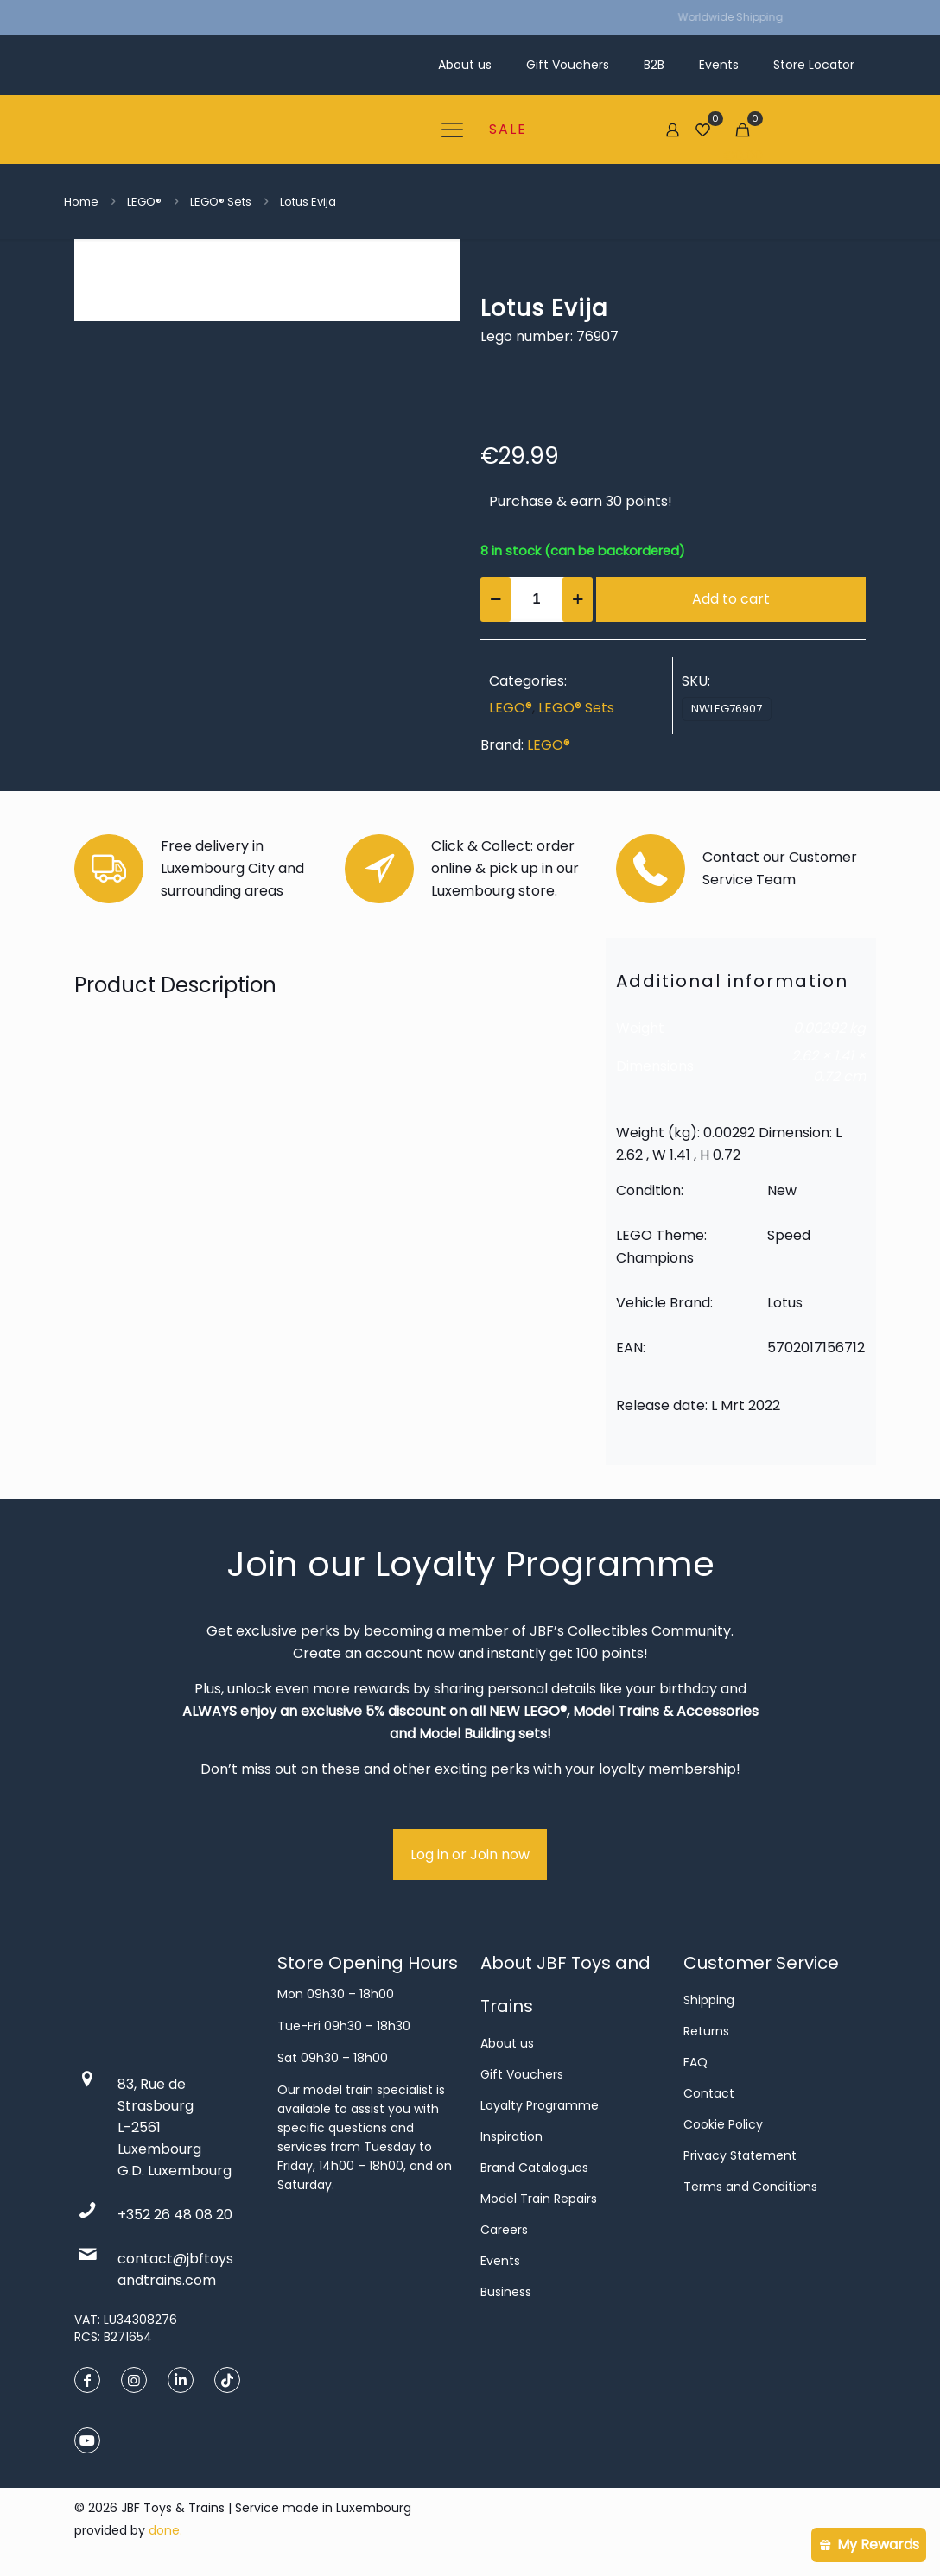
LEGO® (144, 201)
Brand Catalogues (534, 2167)
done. (165, 2530)
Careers (504, 2229)
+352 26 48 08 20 (175, 2215)
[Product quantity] (536, 599)
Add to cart (731, 599)
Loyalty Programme (539, 2105)
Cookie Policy (723, 2124)
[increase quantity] (577, 599)
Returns (706, 2031)
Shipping (708, 2000)
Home (81, 201)
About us (507, 2043)
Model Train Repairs (538, 2198)
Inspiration (511, 2136)
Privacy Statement (740, 2155)
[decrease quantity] (495, 599)
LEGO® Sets (220, 201)
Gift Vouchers (521, 2074)
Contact (708, 2093)
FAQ (695, 2062)
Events (500, 2260)
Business (505, 2292)
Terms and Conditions (750, 2186)
